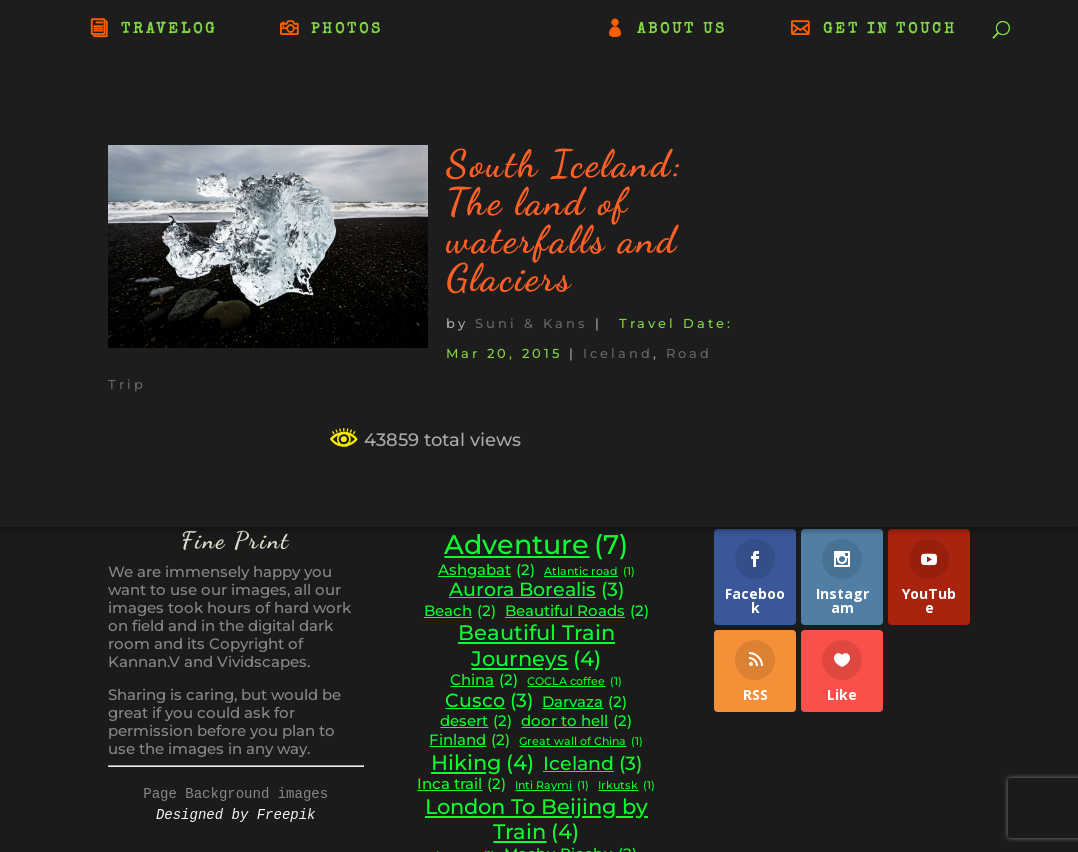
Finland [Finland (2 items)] (469, 740)
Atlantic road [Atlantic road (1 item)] (589, 572)
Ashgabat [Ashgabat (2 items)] (486, 570)
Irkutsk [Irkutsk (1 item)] (626, 786)
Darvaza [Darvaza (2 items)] (584, 702)
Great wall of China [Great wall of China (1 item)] (581, 742)
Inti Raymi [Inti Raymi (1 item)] (552, 786)
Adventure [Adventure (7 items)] (536, 545)
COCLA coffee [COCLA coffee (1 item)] (574, 682)
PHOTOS (347, 30)
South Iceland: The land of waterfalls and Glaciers (565, 221)
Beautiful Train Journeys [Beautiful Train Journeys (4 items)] (536, 645)
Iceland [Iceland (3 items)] (592, 764)
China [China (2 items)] (484, 680)
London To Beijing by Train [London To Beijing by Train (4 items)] (536, 819)
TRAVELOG (169, 30)
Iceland (618, 353)
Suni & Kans (531, 323)
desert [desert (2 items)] (476, 721)
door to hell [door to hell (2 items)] (576, 721)
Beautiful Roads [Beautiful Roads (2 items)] (577, 611)
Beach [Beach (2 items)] (460, 611)
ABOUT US (682, 30)
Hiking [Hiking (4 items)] (482, 763)
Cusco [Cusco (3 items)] (489, 701)
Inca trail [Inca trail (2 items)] (461, 784)
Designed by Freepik (236, 815)
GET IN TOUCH (890, 30)
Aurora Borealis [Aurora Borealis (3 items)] (536, 590)
